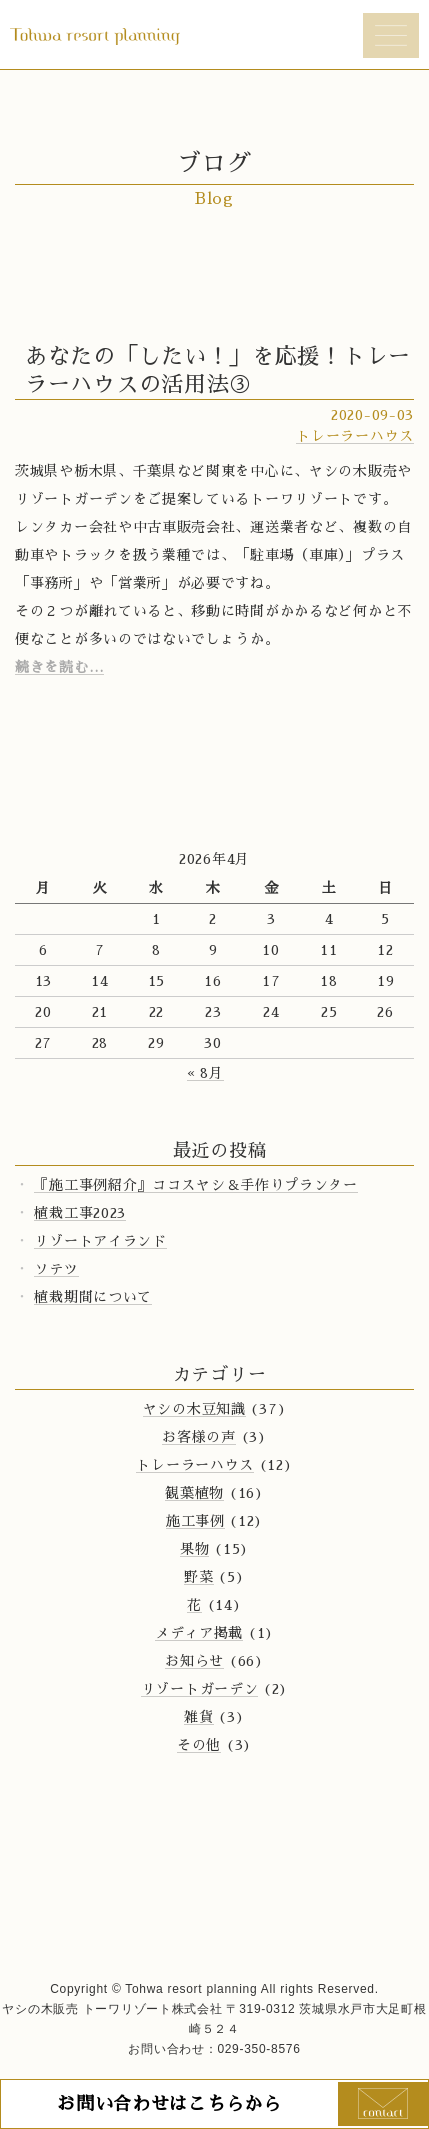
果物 (194, 1549)
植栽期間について (93, 1297)
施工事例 (195, 1521)
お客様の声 (199, 1437)
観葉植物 (194, 1493)
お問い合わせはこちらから (169, 2104)
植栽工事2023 (80, 1213)
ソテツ (56, 1269)
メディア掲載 (199, 1633)
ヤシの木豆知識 (194, 1409)
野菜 (198, 1577)
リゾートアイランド (100, 1241)
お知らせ (194, 1661)
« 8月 (205, 1073)
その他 (199, 1745)
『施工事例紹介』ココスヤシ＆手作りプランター (195, 1185)
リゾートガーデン (200, 1689)
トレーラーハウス (355, 436)
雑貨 (198, 1717)
